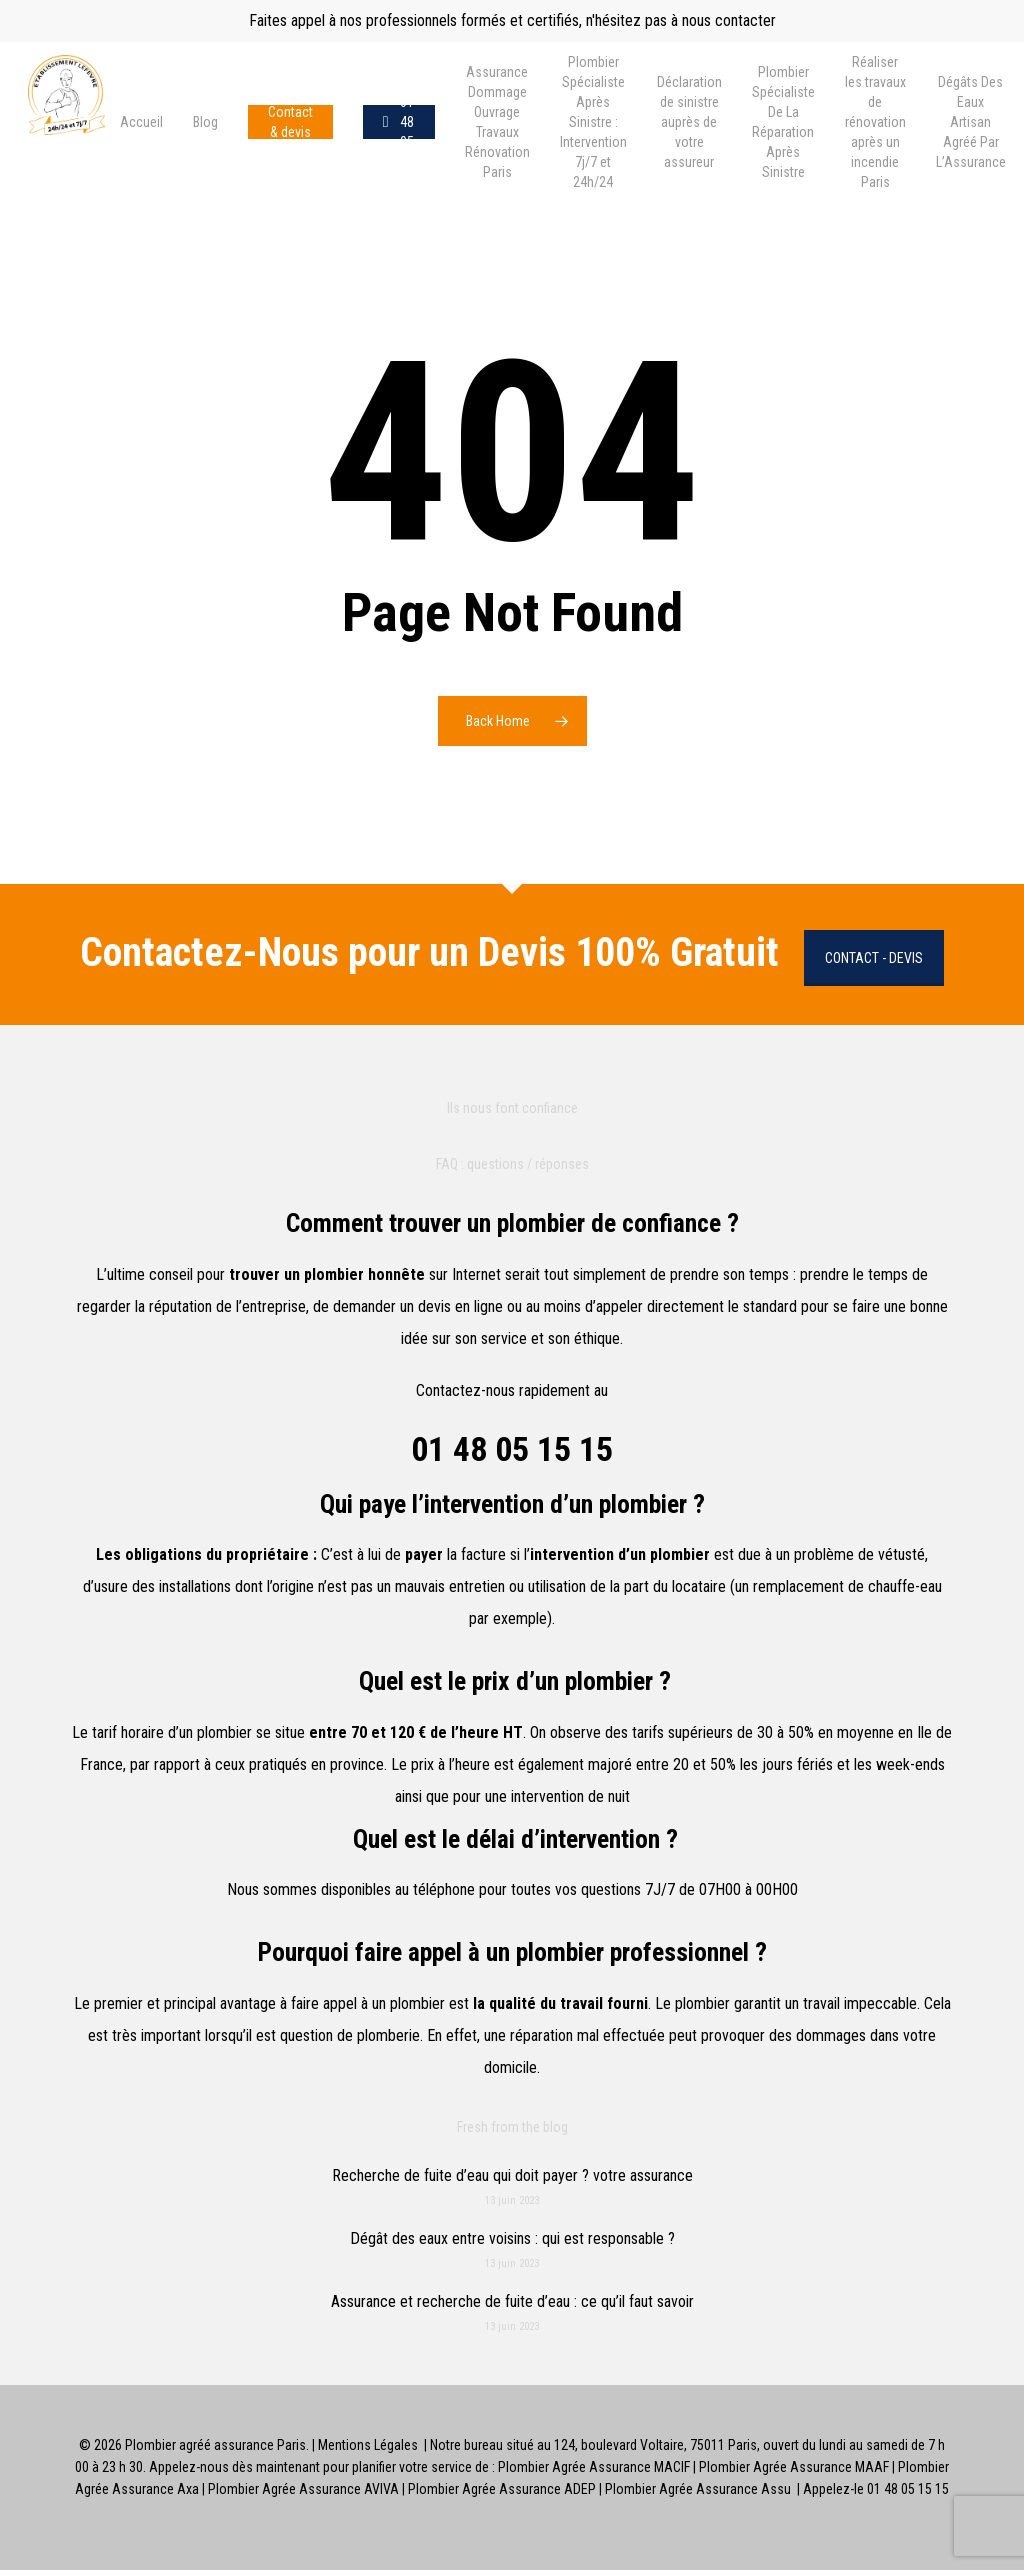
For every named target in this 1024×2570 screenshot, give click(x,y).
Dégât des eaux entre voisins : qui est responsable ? (512, 2238)
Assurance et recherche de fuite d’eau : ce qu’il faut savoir (512, 2301)
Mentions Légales (368, 2445)
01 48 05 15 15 (512, 1449)
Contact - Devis (874, 958)
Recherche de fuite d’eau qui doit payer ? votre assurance (512, 2175)
